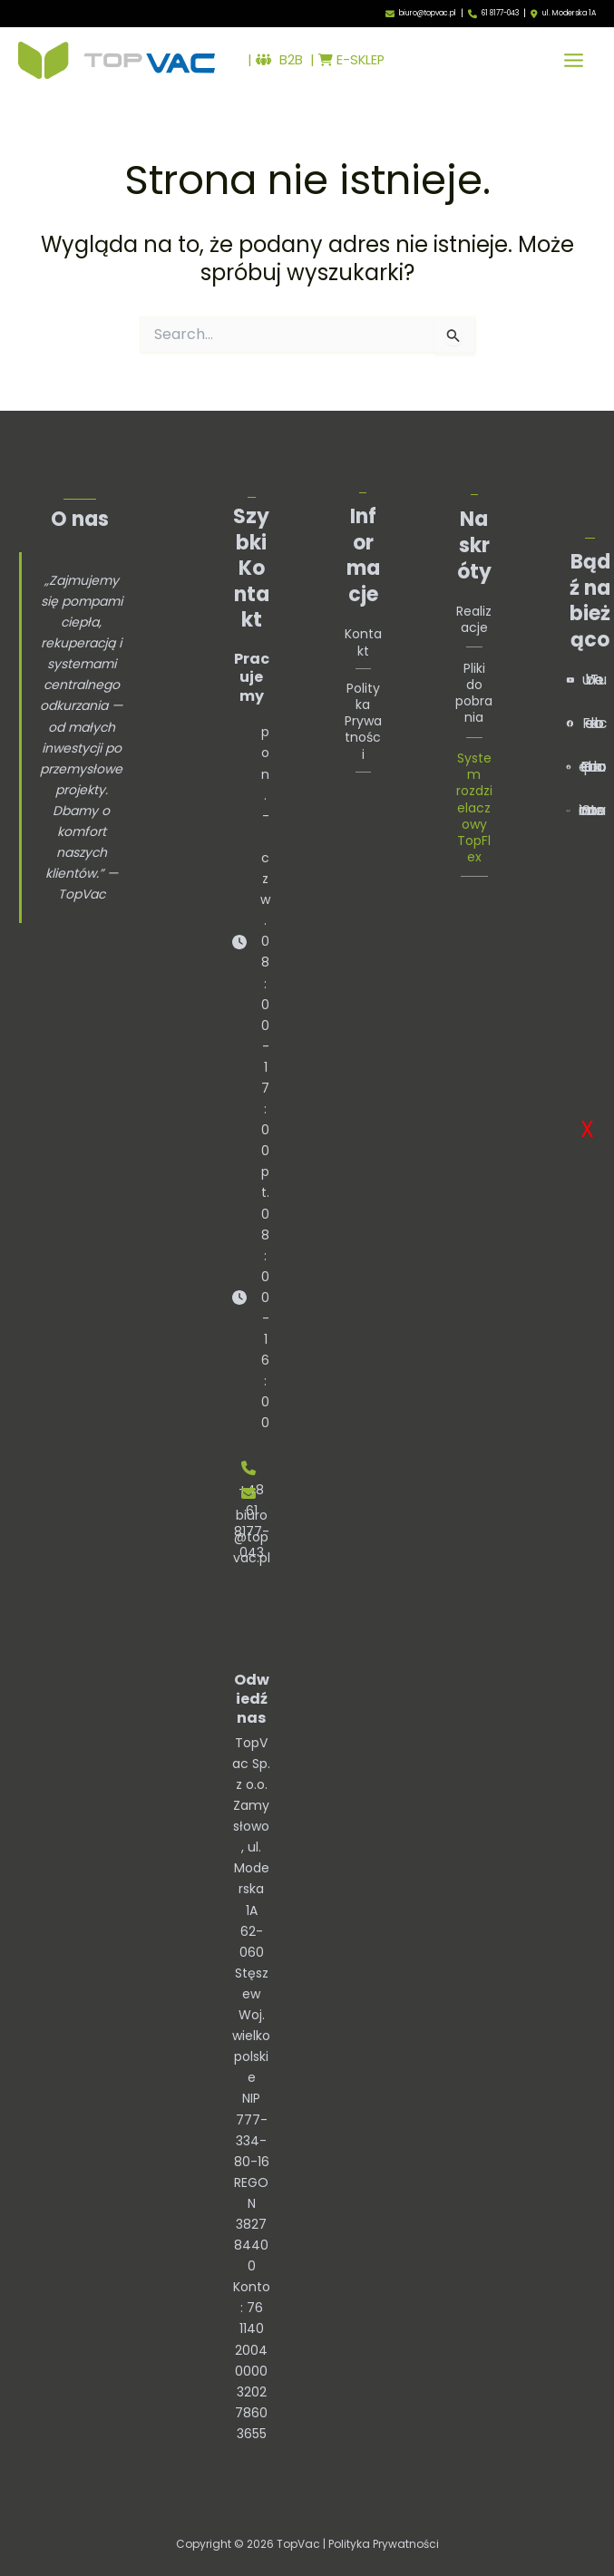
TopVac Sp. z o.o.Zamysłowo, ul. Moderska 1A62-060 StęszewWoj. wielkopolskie (251, 1910)
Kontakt (363, 642)
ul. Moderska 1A (569, 13)
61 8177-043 (500, 13)
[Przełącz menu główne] (573, 60)
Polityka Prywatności (363, 721)
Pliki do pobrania (473, 693)
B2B (279, 60)
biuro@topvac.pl (427, 13)
